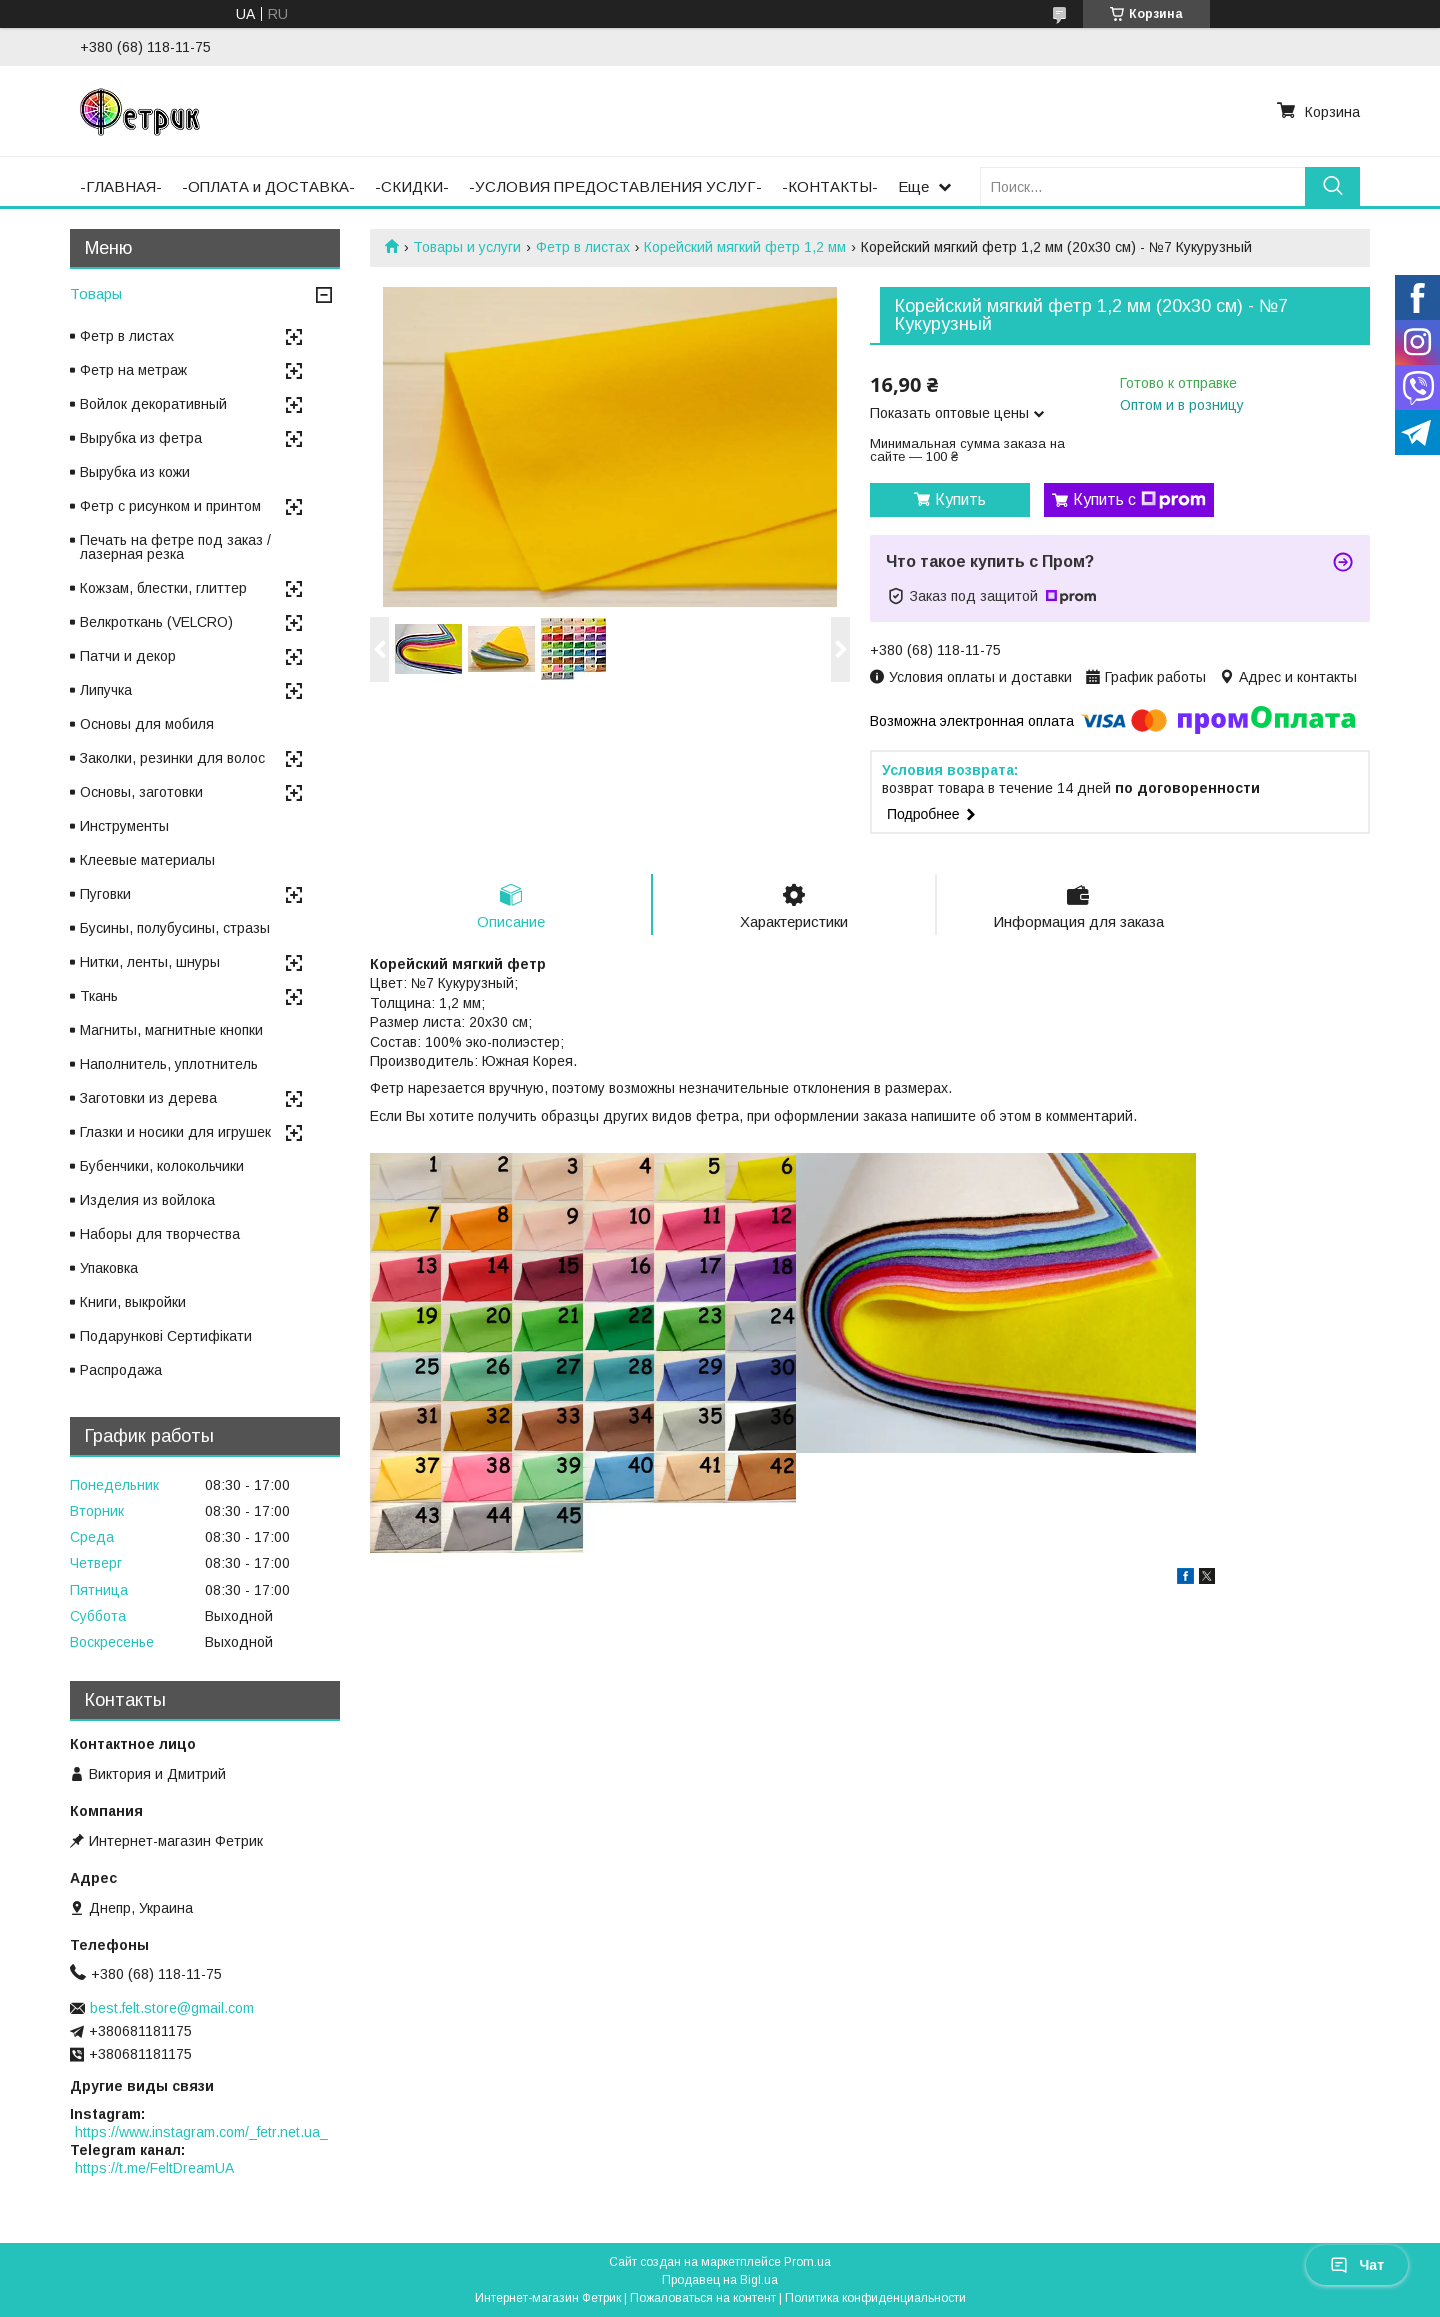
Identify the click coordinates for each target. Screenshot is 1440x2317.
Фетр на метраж (133, 370)
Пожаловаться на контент (703, 2298)
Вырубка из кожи (135, 472)
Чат (1357, 2265)
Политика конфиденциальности (875, 2298)
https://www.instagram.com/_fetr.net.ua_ (201, 2132)
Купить (960, 499)
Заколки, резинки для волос (172, 758)
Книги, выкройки (133, 1302)
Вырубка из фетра (141, 438)
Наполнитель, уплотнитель (169, 1064)
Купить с (1139, 500)
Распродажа (121, 1370)
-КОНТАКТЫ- (830, 186)
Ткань (99, 996)
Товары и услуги (467, 247)
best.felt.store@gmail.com (172, 2008)
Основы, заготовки (141, 792)
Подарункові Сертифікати (166, 1336)
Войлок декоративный (153, 404)
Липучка (106, 690)
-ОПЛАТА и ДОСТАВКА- (268, 186)
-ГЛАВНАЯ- (121, 186)
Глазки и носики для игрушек (175, 1132)
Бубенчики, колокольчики (162, 1166)
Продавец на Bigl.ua (720, 2280)
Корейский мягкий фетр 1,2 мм (745, 247)
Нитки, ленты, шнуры (150, 962)
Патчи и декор (128, 656)
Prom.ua (807, 2262)
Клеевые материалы (147, 860)
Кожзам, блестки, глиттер (163, 588)
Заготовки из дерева (148, 1098)
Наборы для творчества (160, 1234)
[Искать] (1332, 186)
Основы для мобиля (147, 724)
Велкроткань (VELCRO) (156, 622)
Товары (96, 293)
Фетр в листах (583, 247)
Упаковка (109, 1268)
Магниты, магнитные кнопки (171, 1030)
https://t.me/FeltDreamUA (154, 2168)
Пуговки (105, 894)
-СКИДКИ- (412, 186)
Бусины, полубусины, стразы (175, 928)
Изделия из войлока (147, 1200)
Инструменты (124, 826)
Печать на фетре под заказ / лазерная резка (175, 547)
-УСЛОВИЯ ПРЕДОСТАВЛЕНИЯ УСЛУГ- (615, 186)
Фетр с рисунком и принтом (170, 506)
